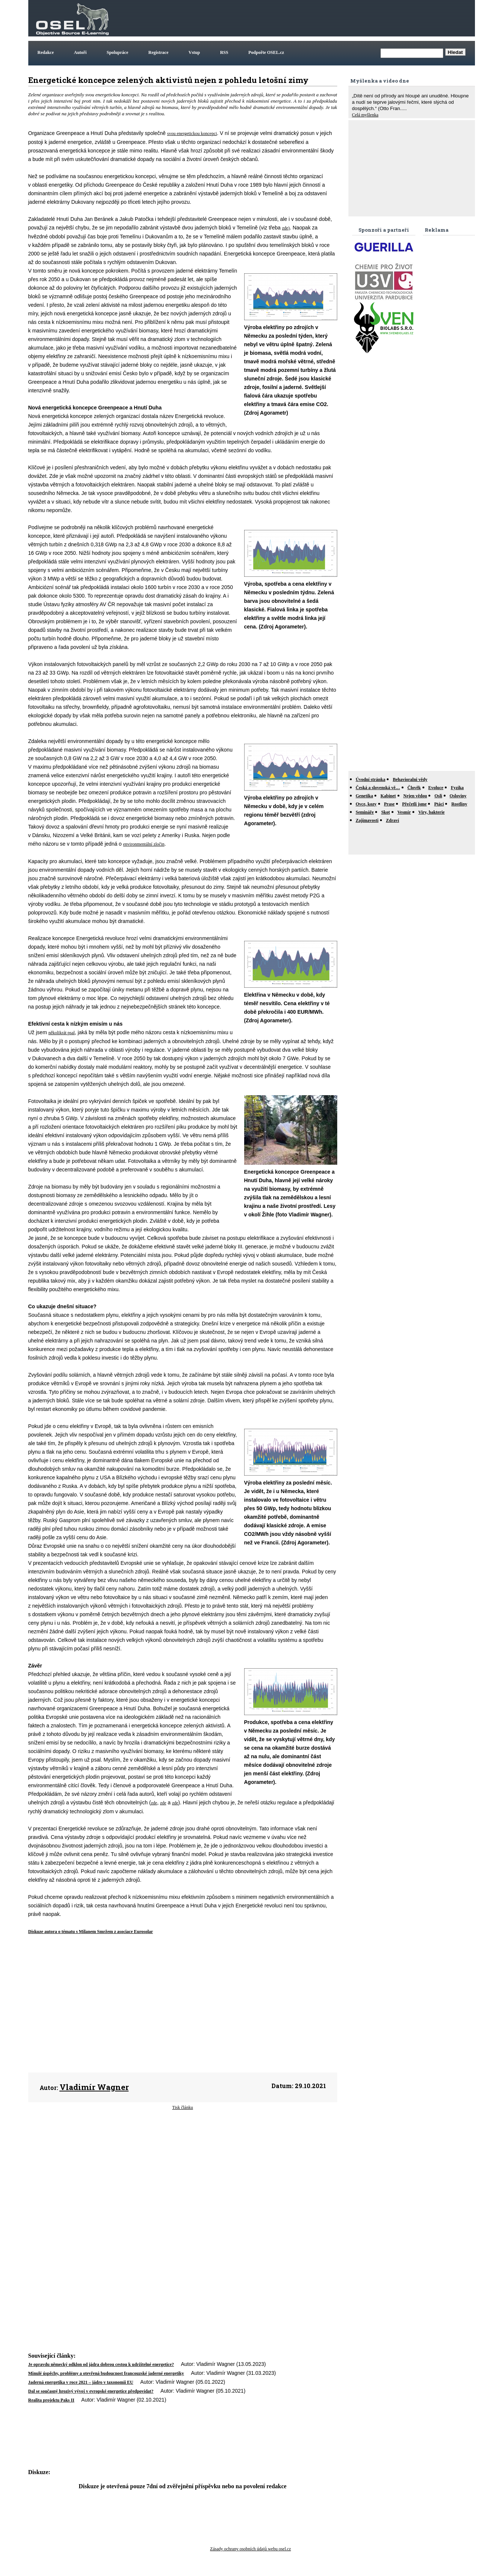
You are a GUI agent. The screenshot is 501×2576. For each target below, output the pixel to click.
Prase (389, 804)
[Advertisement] (337, 18)
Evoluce (436, 787)
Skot (385, 812)
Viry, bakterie (431, 812)
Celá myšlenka (365, 115)
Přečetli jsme (414, 804)
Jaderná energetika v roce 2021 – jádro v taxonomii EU (81, 2382)
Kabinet (388, 795)
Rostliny (459, 804)
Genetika (364, 795)
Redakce (46, 52)
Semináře (365, 812)
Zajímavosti (367, 820)
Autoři (80, 52)
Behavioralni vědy (410, 779)
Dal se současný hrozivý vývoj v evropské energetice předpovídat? (91, 2391)
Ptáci (439, 804)
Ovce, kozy (366, 804)
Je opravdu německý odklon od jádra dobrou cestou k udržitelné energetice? (101, 2364)
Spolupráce (117, 52)
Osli (438, 795)
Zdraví (392, 820)
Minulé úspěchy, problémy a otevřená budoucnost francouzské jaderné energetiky (106, 2373)
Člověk (414, 787)
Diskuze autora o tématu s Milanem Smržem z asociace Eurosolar (90, 1931)
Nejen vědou (415, 795)
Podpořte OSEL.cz (266, 52)
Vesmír (404, 812)
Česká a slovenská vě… (378, 787)
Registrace (159, 52)
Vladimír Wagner (94, 2087)
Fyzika (457, 787)
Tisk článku (182, 2107)
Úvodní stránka (371, 779)
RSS (224, 52)
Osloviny (458, 795)
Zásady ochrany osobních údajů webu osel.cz (250, 2548)
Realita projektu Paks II (51, 2400)
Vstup (194, 52)
